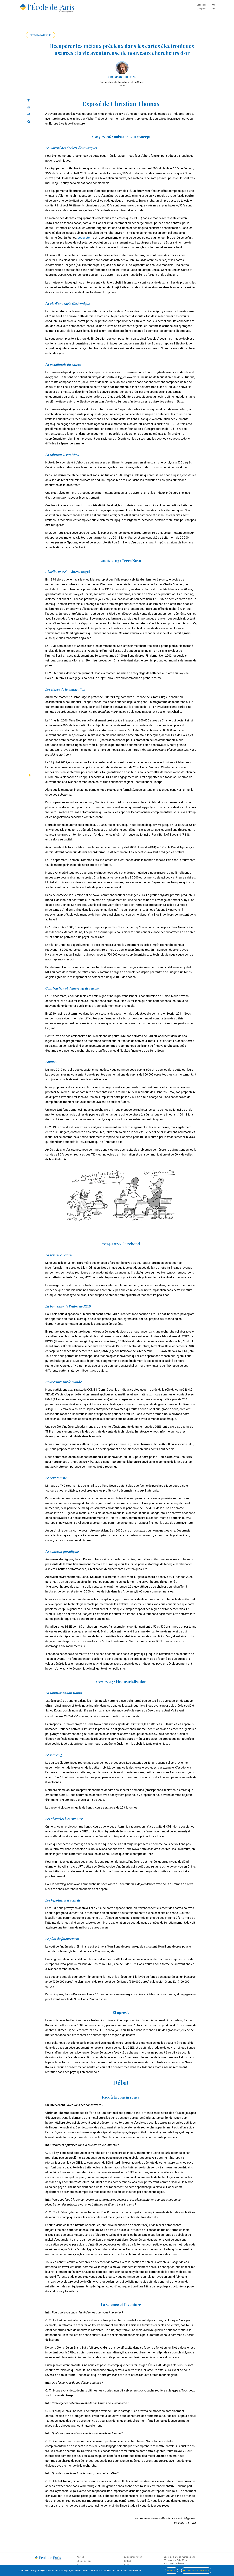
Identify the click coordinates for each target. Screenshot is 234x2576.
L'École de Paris (84, 2561)
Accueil (80, 2557)
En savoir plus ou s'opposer (196, 2570)
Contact (127, 2561)
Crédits (127, 2565)
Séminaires (82, 2565)
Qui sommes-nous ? (133, 2557)
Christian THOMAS (122, 77)
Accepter (171, 2570)
